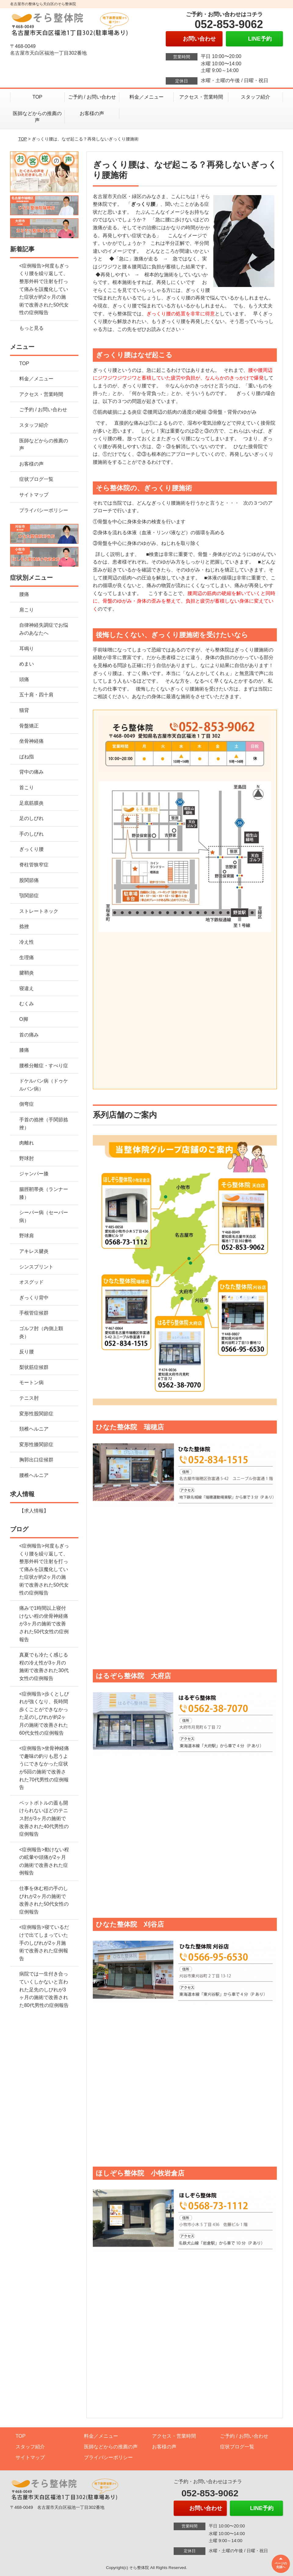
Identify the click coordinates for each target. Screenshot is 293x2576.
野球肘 (26, 1158)
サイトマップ (34, 494)
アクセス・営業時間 (201, 97)
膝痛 (24, 1050)
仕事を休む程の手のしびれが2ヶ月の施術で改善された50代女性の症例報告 (44, 1900)
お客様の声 (92, 113)
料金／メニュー (146, 97)
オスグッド (31, 1282)
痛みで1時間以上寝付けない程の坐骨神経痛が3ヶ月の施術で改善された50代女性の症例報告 (44, 1623)
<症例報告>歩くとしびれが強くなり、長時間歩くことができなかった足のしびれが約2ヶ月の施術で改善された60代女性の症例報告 (44, 1713)
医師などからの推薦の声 (37, 117)
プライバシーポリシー (43, 510)
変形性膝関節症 (36, 1444)
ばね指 (26, 756)
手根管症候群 (34, 1312)
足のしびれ (31, 818)
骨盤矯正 (29, 725)
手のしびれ (31, 833)
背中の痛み (31, 772)
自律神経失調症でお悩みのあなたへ (43, 629)
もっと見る (31, 328)
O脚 (23, 1019)
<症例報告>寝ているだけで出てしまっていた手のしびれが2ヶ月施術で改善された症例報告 (44, 1943)
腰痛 (24, 594)
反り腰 (26, 1351)
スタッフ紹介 (255, 97)
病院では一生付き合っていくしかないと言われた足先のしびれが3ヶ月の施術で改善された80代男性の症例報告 (44, 1989)
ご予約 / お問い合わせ (92, 97)
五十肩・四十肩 (36, 694)
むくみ (26, 1003)
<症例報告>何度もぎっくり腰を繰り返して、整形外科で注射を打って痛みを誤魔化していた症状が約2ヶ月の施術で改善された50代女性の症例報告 (44, 289)
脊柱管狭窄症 (34, 864)
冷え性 (26, 942)
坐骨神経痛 (31, 741)
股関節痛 (29, 880)
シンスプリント (36, 1266)
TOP (37, 97)
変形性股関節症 (36, 1413)
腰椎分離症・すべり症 (43, 1065)
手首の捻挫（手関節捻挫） (43, 1123)
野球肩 (26, 1235)
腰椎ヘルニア (34, 1475)
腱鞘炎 (26, 972)
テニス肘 (29, 1398)
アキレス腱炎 (34, 1251)
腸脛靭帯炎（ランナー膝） (43, 1193)
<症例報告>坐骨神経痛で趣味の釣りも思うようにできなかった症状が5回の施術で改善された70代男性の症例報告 (44, 1768)
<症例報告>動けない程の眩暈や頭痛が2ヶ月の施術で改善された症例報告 (44, 1861)
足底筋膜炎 (31, 803)
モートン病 (31, 1382)
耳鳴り (26, 648)
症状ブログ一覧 (36, 479)
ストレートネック (38, 911)
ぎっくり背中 (34, 1297)
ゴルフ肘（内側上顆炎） (41, 1332)
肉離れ (26, 1142)
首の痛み (29, 1034)
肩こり (26, 609)
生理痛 (26, 957)
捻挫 (24, 926)
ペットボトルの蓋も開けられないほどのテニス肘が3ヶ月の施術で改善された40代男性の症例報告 (44, 1818)
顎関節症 (29, 895)
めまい (26, 663)
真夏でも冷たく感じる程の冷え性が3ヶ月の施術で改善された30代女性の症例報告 (44, 1666)
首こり (26, 787)
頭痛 (24, 679)
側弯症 (26, 1104)
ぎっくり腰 (31, 849)
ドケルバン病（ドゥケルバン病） (43, 1084)
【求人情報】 (34, 1510)
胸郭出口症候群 (36, 1459)
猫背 (24, 710)
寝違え (26, 988)
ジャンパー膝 (34, 1173)
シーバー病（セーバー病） (43, 1216)
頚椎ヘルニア (34, 1428)
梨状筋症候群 (34, 1367)
